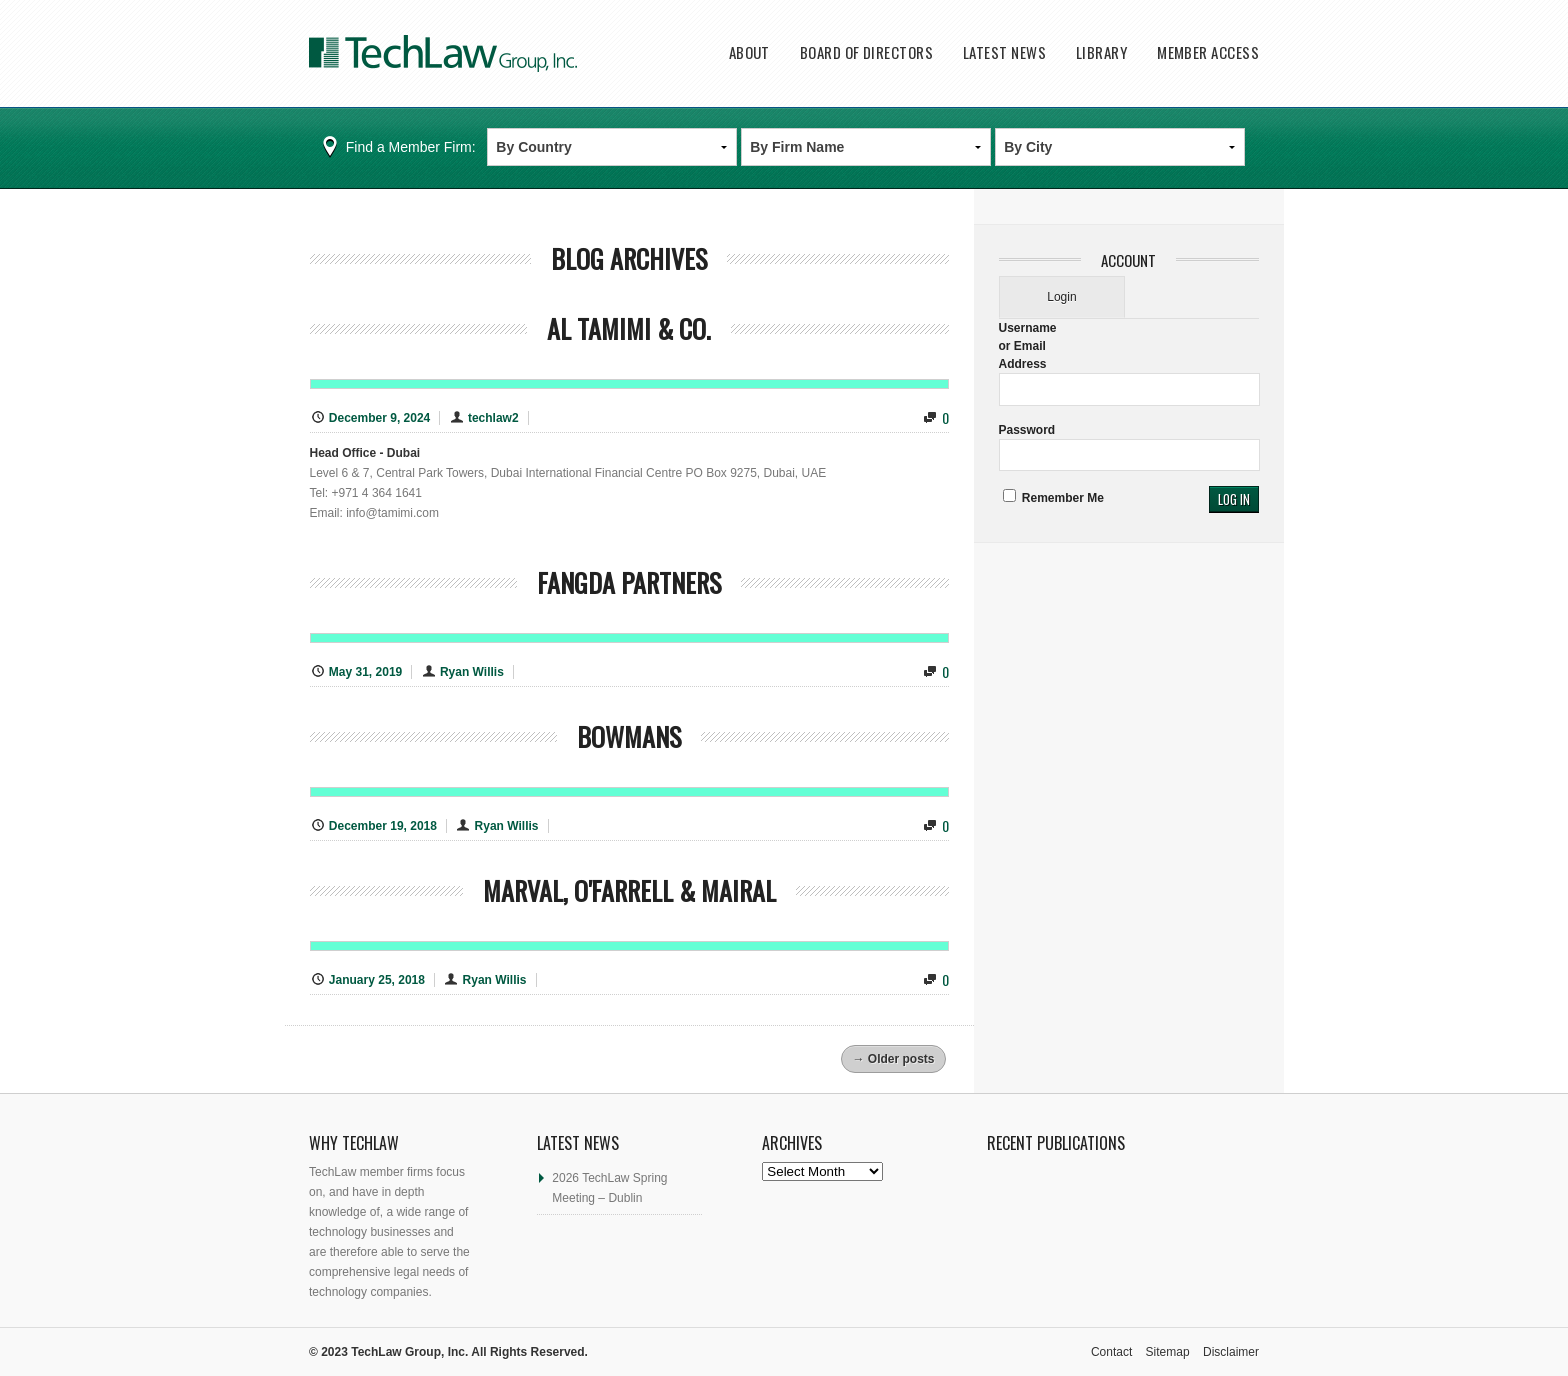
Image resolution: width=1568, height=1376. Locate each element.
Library (1101, 52)
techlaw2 (493, 418)
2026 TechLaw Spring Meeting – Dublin (609, 1188)
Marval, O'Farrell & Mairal (629, 890)
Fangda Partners (629, 582)
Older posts (893, 1059)
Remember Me (1053, 498)
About (749, 52)
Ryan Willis (472, 672)
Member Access (1208, 52)
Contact (1111, 1352)
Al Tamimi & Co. (629, 328)
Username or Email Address (1028, 346)
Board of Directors (866, 52)
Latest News (1004, 52)
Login (1061, 297)
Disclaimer (1231, 1352)
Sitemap (1168, 1352)
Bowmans (629, 736)
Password (1027, 430)
